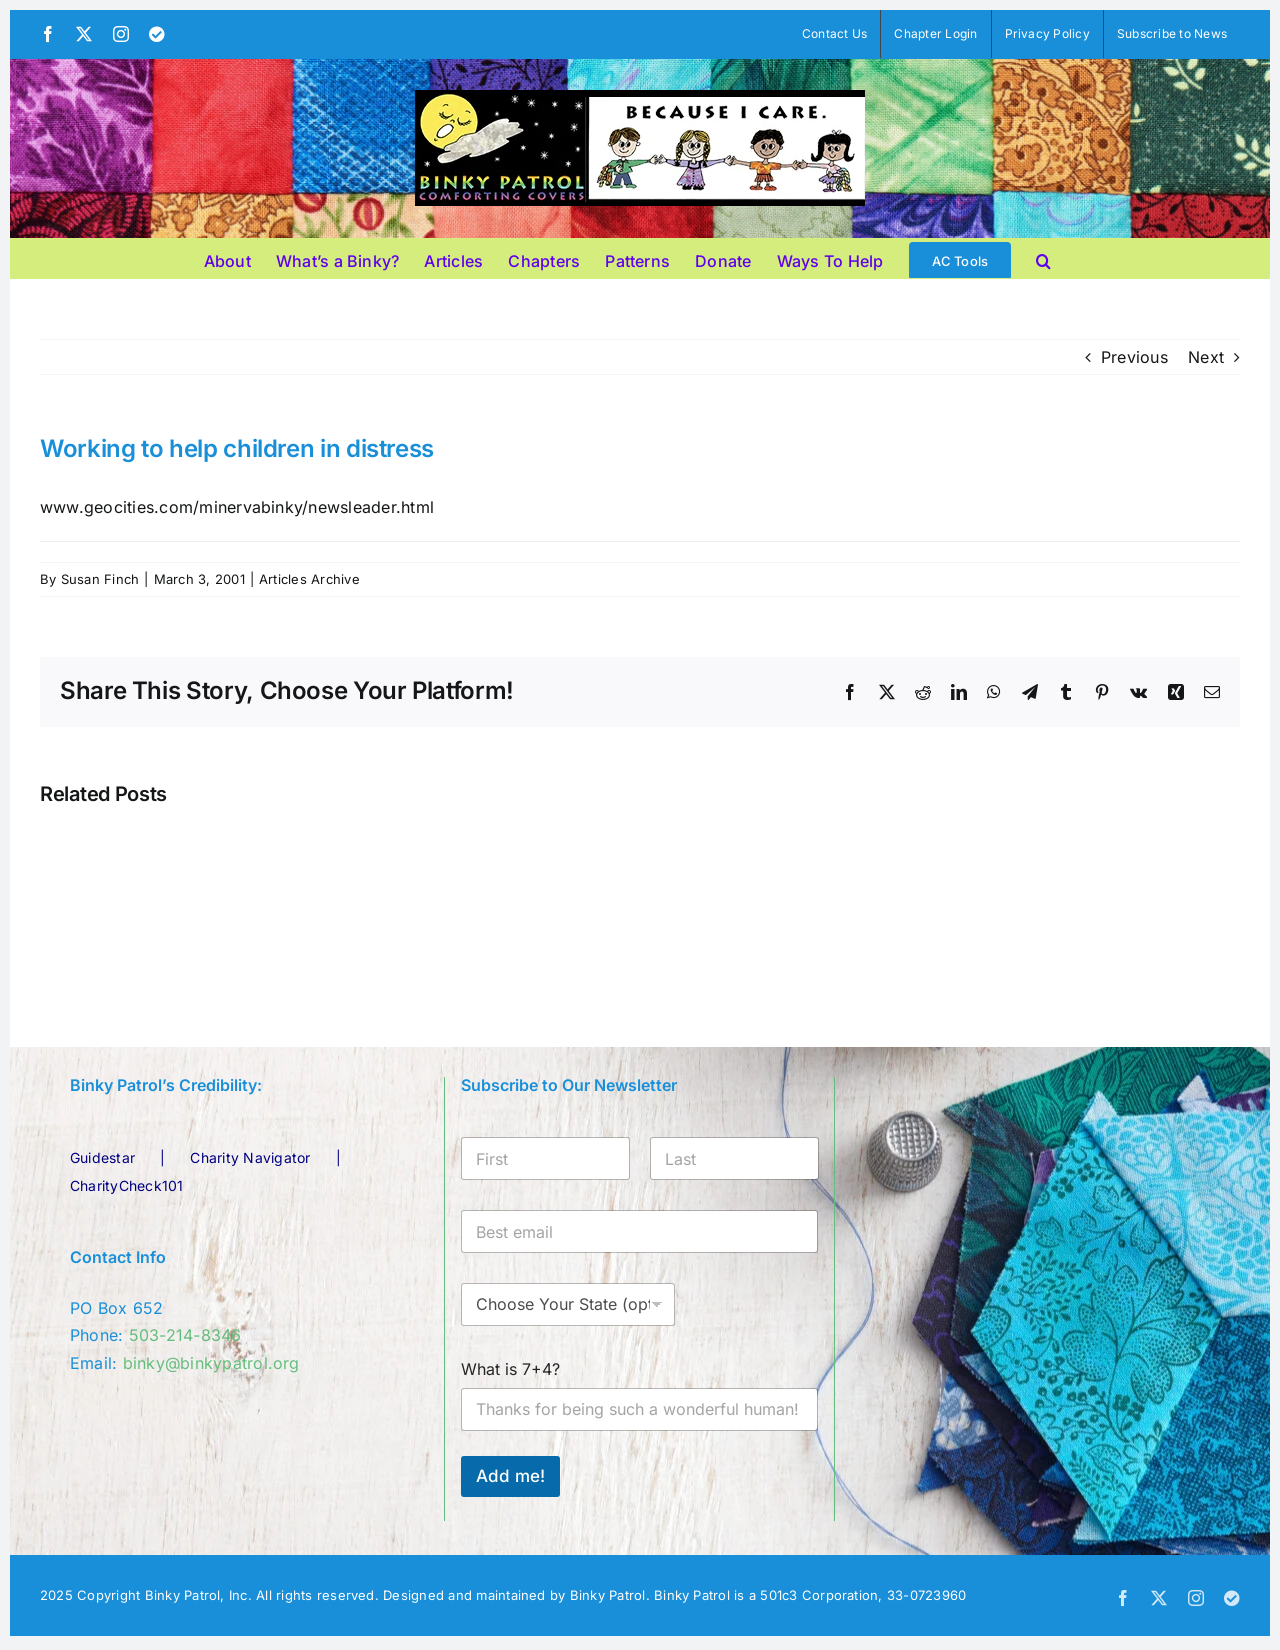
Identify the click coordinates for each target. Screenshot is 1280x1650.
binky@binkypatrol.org (211, 1363)
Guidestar (102, 1157)
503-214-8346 (185, 1335)
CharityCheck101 (127, 1185)
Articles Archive (309, 579)
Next (1206, 357)
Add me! (510, 1476)
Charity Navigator (250, 1157)
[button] (1043, 258)
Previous (1134, 357)
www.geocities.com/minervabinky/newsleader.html (237, 507)
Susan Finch (100, 579)
